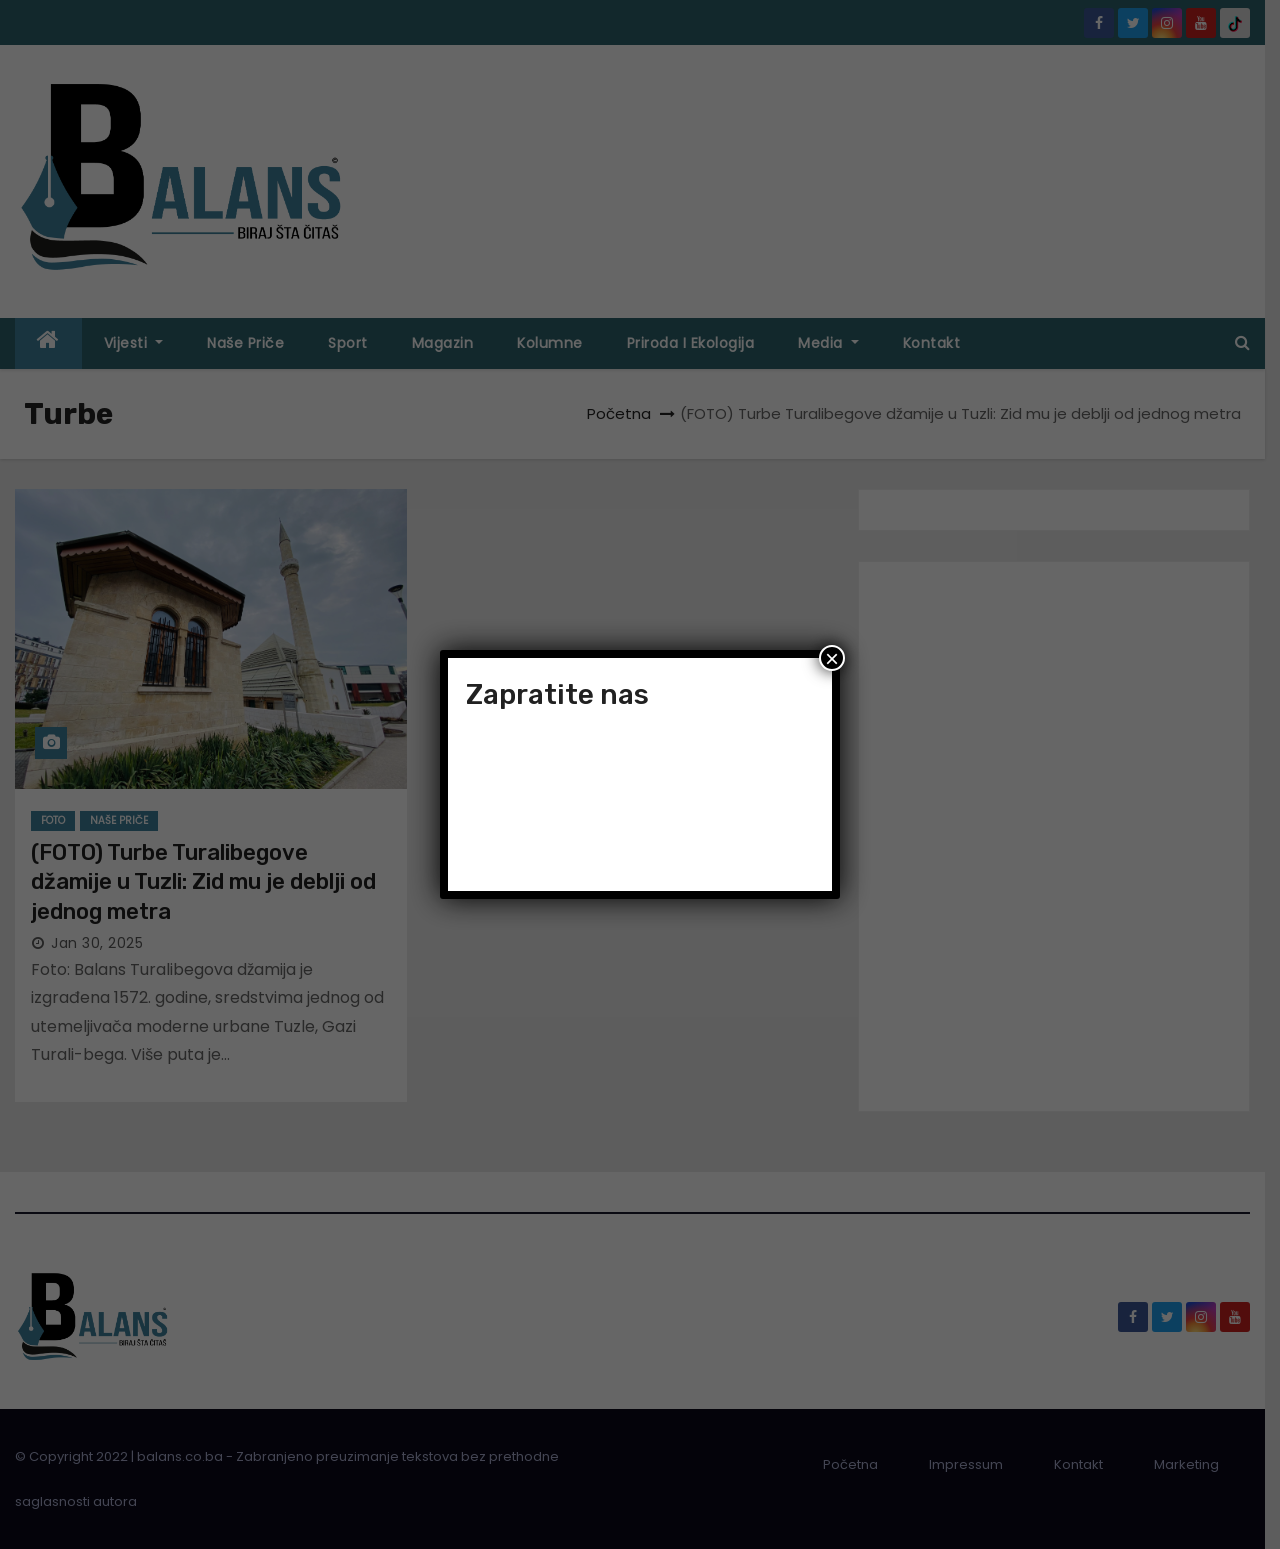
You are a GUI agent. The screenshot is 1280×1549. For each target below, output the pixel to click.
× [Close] (832, 658)
